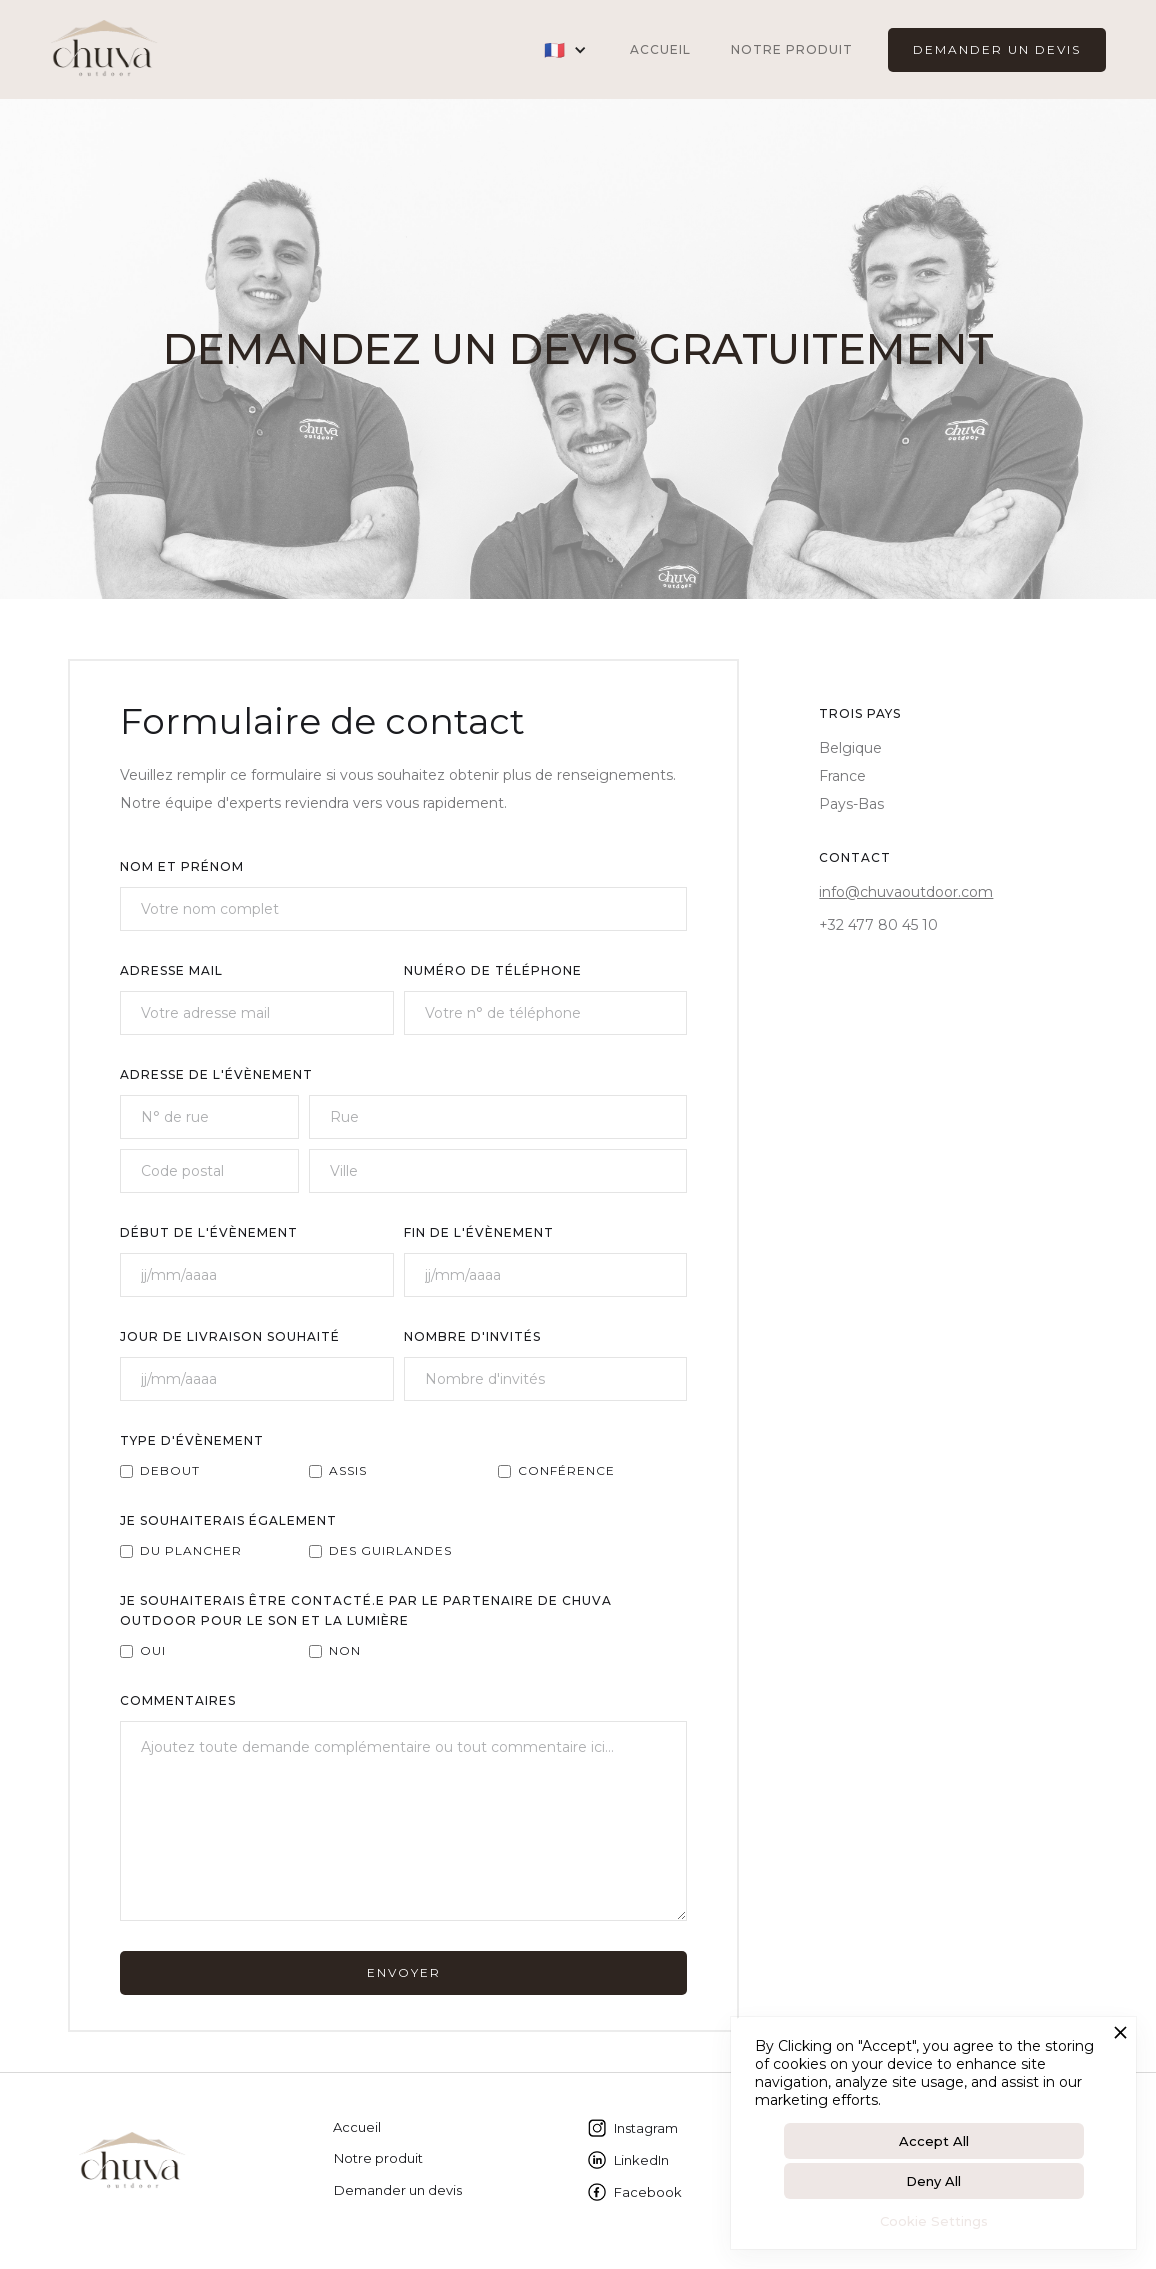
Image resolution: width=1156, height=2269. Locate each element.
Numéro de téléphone (493, 970)
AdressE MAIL (171, 970)
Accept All (934, 2141)
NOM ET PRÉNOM (182, 866)
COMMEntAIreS (178, 1700)
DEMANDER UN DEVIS (997, 49)
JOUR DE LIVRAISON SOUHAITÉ (230, 1336)
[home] (104, 49)
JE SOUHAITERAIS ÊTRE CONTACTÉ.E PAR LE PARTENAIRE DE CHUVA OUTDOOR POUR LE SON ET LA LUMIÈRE (366, 1610)
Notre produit (792, 49)
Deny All (933, 2181)
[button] (565, 50)
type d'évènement (192, 1440)
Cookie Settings (934, 2221)
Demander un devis (398, 2190)
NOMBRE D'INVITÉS (472, 1336)
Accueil (357, 2127)
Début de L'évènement (209, 1232)
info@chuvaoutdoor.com (906, 892)
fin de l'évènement (479, 1232)
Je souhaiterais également (228, 1520)
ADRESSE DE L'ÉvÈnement (216, 1074)
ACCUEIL (660, 49)
